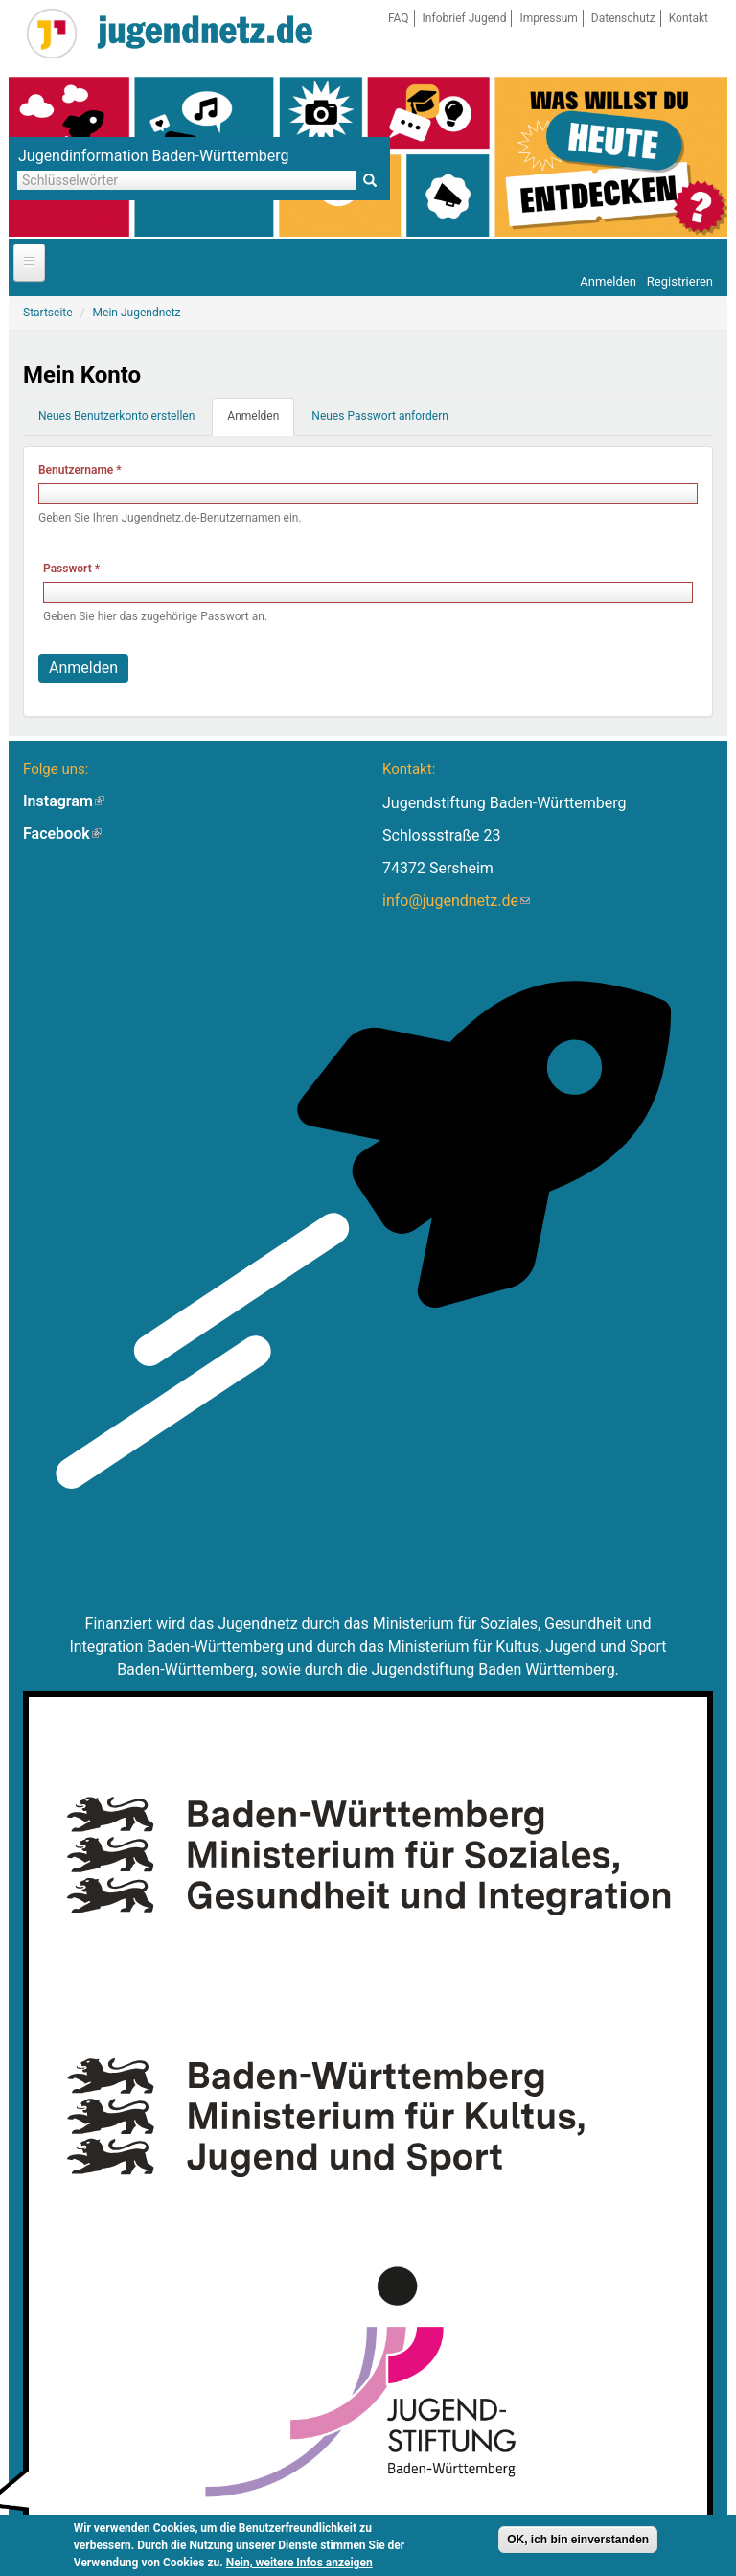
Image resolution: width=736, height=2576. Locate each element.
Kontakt (688, 18)
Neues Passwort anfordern (379, 416)
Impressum (548, 18)
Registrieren (680, 281)
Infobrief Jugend (465, 18)
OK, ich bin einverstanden (578, 2542)
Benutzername (80, 469)
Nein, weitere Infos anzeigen (299, 2565)
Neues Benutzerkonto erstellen (116, 416)
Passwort (71, 568)
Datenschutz (623, 18)
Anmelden (608, 281)
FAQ (398, 18)
